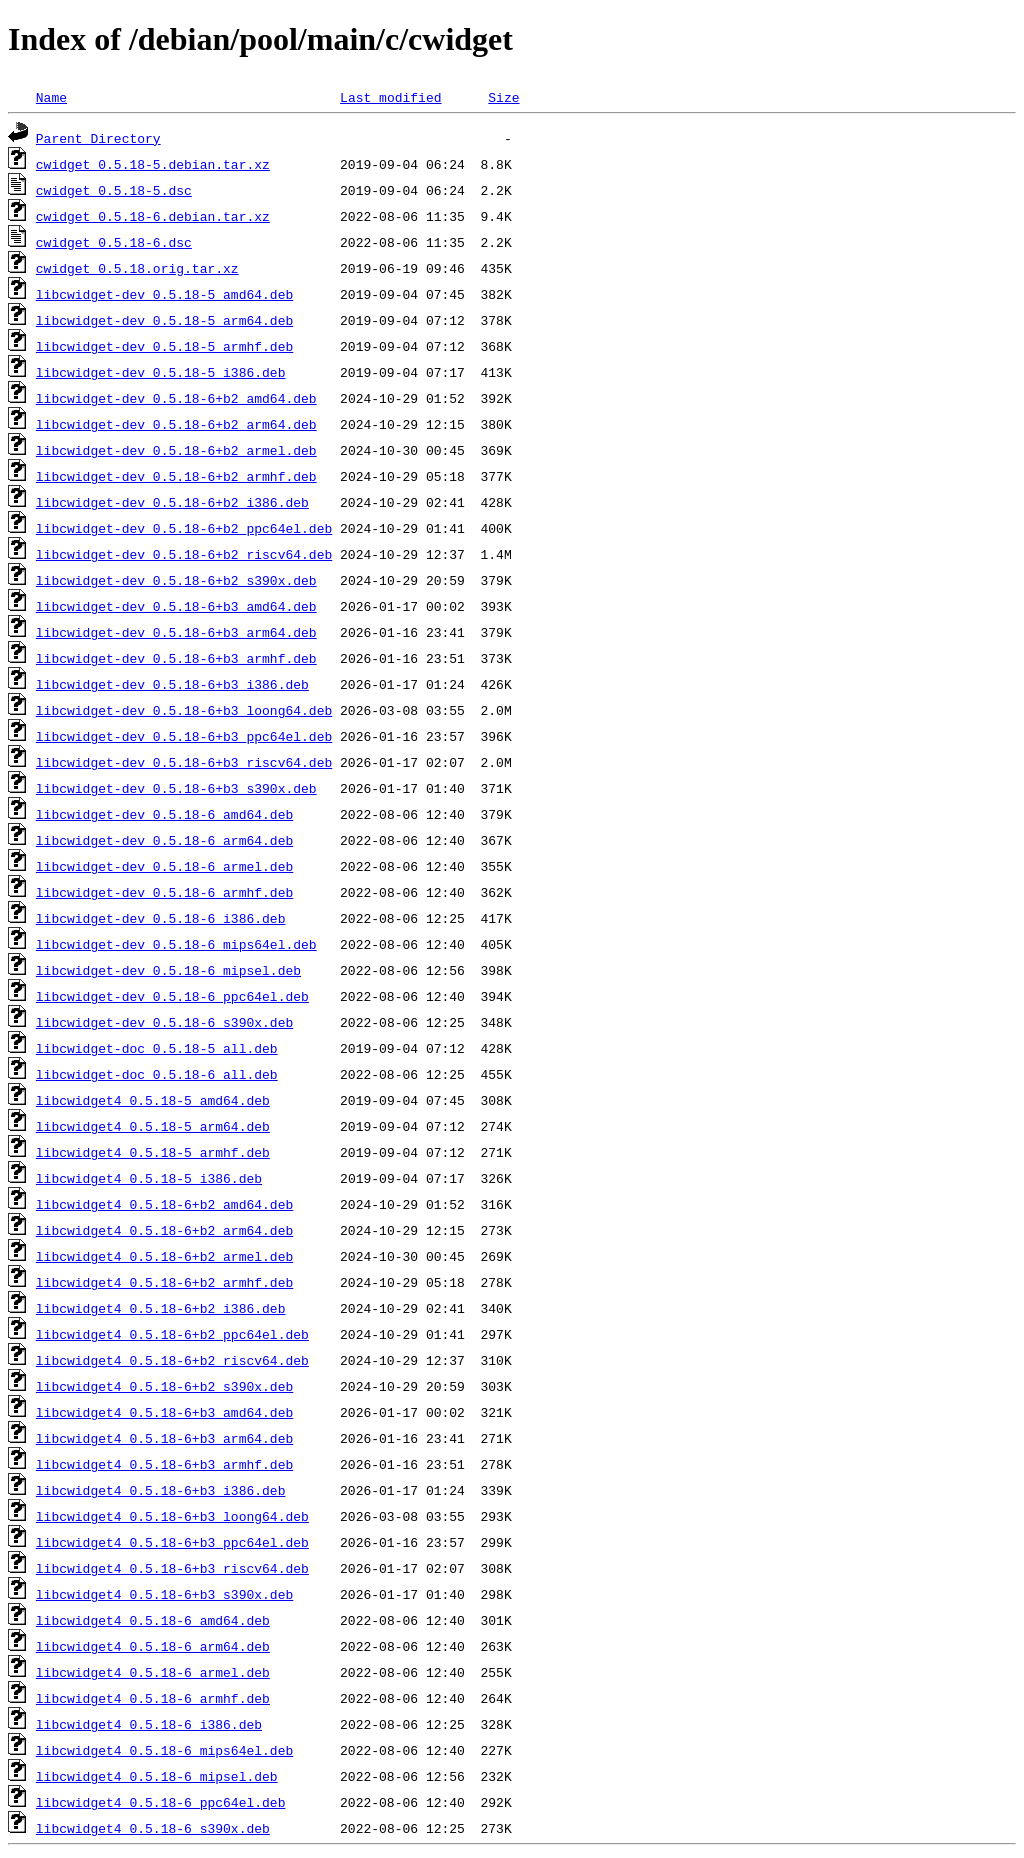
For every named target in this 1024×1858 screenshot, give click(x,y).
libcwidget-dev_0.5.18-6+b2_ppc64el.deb (184, 528)
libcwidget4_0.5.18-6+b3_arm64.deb (164, 1438)
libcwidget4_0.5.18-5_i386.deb (149, 1178)
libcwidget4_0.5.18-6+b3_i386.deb (161, 1490)
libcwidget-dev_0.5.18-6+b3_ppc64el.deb (184, 736)
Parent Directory (98, 138)
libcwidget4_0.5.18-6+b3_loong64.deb (172, 1516)
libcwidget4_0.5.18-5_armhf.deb (153, 1152)
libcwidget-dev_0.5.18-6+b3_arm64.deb (176, 632)
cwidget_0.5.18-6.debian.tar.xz (153, 216)
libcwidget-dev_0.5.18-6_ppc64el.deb (172, 996)
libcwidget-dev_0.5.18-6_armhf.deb (164, 892)
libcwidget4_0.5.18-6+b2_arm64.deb (164, 1230)
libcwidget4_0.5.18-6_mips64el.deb (164, 1750)
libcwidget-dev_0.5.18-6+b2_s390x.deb (176, 580)
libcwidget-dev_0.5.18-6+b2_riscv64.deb (184, 554)
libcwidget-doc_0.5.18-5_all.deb (157, 1048)
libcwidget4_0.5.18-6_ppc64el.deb (161, 1802)
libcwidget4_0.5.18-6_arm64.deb (153, 1646)
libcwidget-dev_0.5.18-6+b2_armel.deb (176, 450)
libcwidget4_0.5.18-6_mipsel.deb (157, 1776)
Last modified (390, 97)
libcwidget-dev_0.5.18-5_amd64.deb (164, 294)
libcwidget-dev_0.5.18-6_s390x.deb (164, 1022)
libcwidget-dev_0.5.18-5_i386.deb (161, 372)
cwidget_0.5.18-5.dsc (114, 190)
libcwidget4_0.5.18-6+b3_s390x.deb (164, 1594)
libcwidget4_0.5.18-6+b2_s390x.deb (164, 1386)
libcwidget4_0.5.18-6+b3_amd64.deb (164, 1412)
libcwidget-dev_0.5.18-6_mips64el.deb (176, 944)
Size (503, 97)
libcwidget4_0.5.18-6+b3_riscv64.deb (172, 1568)
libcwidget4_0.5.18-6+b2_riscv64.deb (172, 1360)
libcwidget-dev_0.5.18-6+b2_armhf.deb (176, 476)
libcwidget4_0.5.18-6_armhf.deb (153, 1698)
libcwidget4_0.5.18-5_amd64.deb (153, 1100)
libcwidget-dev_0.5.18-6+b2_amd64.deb (176, 398)
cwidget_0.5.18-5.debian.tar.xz (153, 164)
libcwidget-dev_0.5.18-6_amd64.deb (164, 814)
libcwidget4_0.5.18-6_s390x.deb (153, 1828)
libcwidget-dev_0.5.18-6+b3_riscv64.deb (184, 762)
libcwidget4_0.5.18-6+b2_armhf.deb (164, 1282)
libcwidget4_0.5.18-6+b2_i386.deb (161, 1308)
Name (51, 97)
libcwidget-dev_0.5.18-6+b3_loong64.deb (184, 710)
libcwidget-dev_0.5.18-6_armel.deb (164, 866)
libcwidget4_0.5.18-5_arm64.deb (153, 1126)
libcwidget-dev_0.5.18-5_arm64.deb (164, 320)
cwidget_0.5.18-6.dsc (114, 242)
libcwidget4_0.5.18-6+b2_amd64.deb (164, 1204)
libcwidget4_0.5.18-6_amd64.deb (153, 1620)
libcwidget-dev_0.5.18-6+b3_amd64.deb (176, 606)
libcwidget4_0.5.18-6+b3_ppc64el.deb (172, 1542)
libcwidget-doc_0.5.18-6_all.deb (157, 1074)
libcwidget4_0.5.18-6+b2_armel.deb (164, 1256)
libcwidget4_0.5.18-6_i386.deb (149, 1724)
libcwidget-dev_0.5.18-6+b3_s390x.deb (176, 788)
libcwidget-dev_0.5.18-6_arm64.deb (164, 840)
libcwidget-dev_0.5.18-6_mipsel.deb (168, 970)
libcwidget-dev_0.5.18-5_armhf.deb (164, 346)
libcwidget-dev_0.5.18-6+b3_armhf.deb (176, 658)
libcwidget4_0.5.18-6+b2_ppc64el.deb (172, 1334)
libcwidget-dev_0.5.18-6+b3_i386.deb (172, 684)
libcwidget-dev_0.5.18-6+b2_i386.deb (172, 502)
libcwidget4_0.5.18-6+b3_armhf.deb (164, 1464)
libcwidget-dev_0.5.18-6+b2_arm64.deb (176, 424)
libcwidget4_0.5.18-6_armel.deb (153, 1672)
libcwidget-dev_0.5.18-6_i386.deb (161, 918)
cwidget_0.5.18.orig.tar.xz (137, 268)
